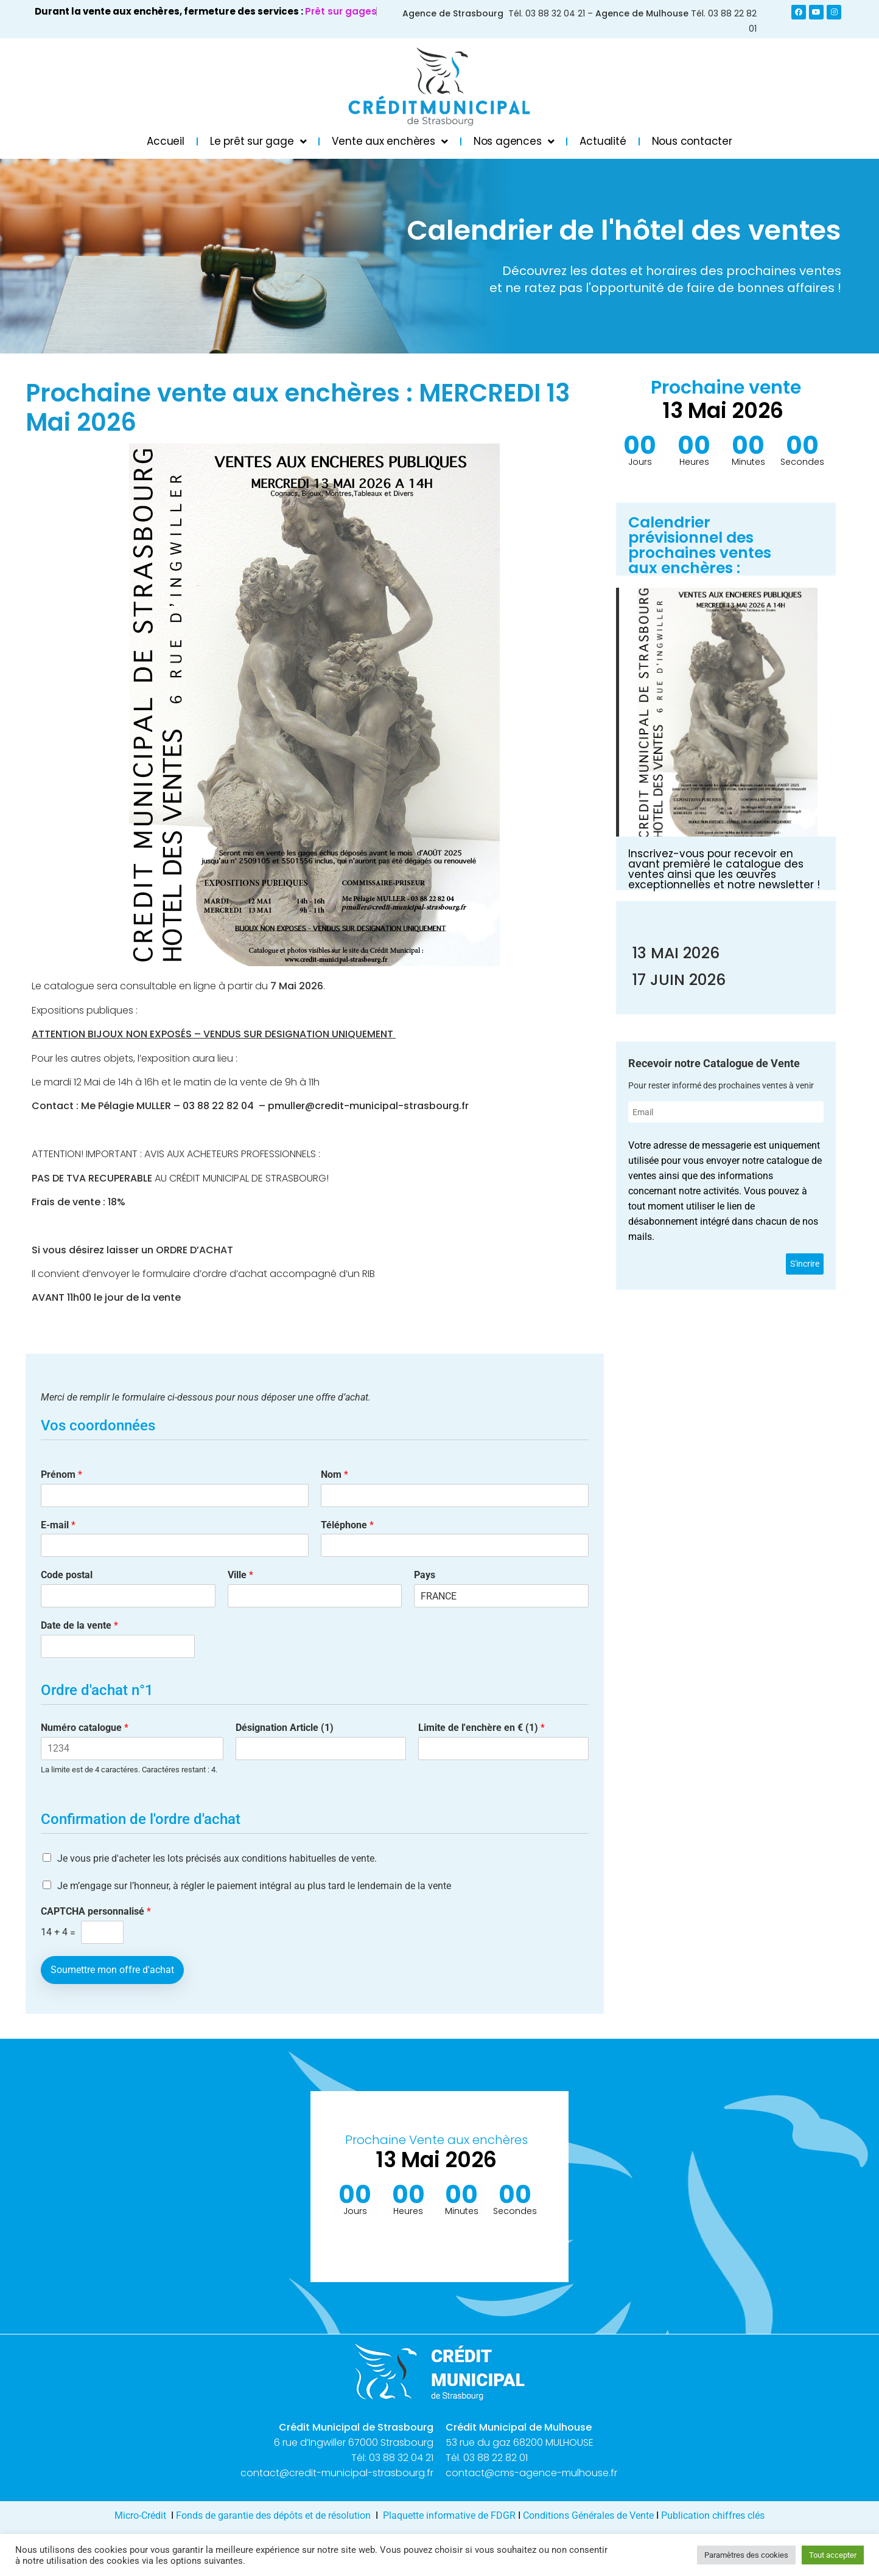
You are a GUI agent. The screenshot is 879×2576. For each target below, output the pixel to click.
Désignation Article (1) (285, 1727)
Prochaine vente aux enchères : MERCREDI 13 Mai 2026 (298, 407)
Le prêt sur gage (258, 141)
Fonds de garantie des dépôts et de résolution (273, 2515)
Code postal (67, 1575)
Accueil (165, 141)
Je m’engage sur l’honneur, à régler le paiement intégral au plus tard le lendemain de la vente (254, 1886)
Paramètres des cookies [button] (746, 2555)
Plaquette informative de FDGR (450, 2515)
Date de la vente (79, 1625)
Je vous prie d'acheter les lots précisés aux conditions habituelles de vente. (217, 1858)
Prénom (61, 1474)
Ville (240, 1575)
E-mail (58, 1525)
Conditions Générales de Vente (588, 2515)
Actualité (603, 141)
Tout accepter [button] (832, 2555)
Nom (334, 1474)
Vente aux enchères (389, 141)
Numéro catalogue (84, 1727)
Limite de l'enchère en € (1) (481, 1727)
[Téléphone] (455, 1545)
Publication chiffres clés (713, 2515)
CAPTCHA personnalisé (96, 1911)
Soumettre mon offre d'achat (112, 1970)
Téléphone (347, 1525)
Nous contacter (692, 141)
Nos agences (514, 141)
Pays (424, 1575)
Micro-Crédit (140, 2515)
